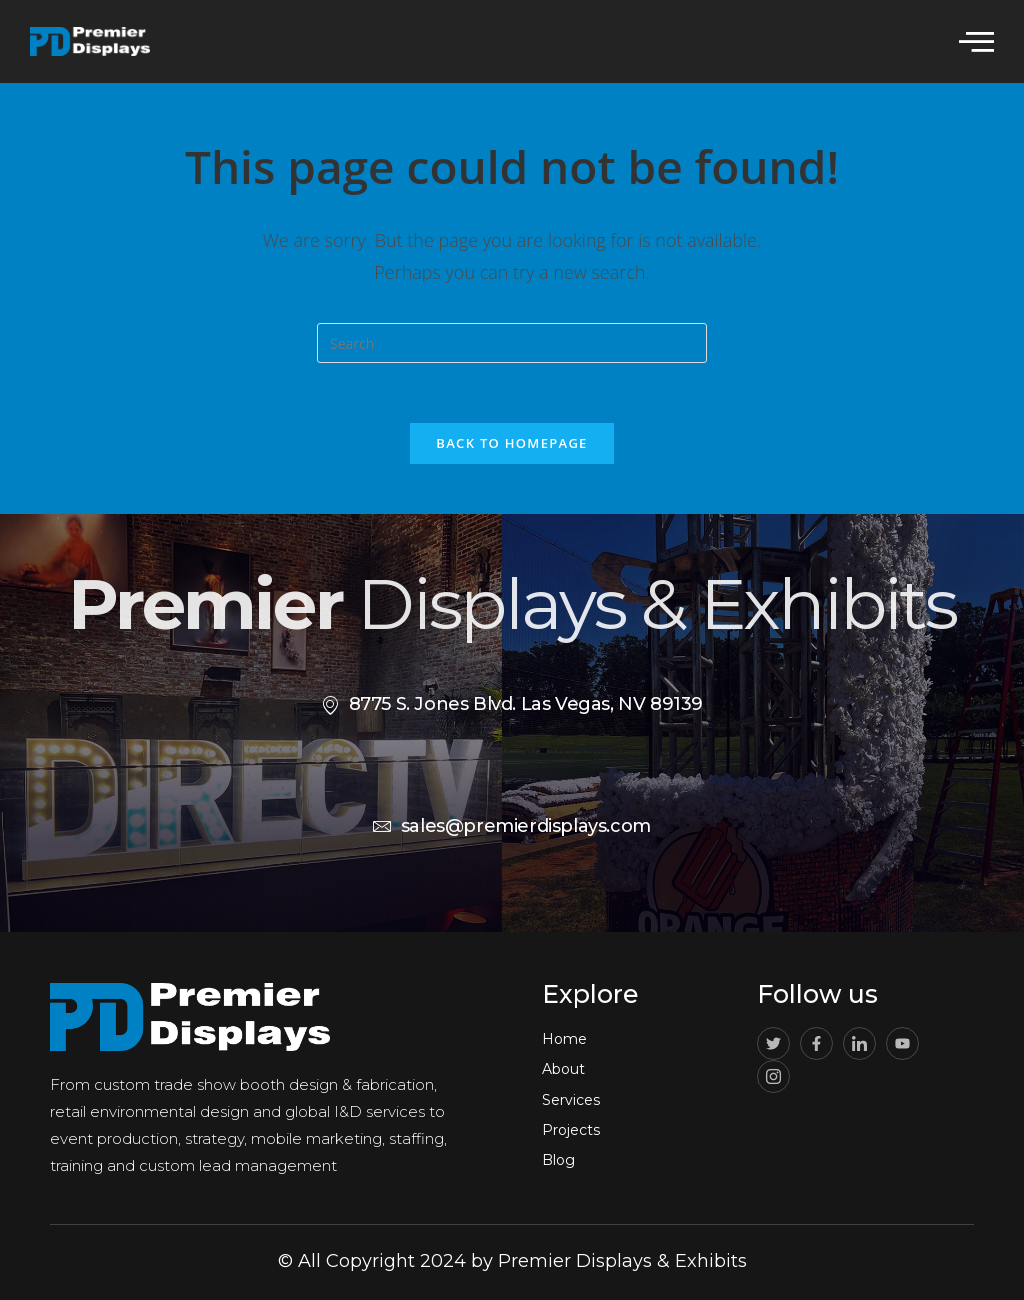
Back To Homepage (511, 443)
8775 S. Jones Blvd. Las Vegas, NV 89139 (512, 704)
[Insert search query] (512, 343)
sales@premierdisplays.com (512, 826)
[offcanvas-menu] (976, 40)
